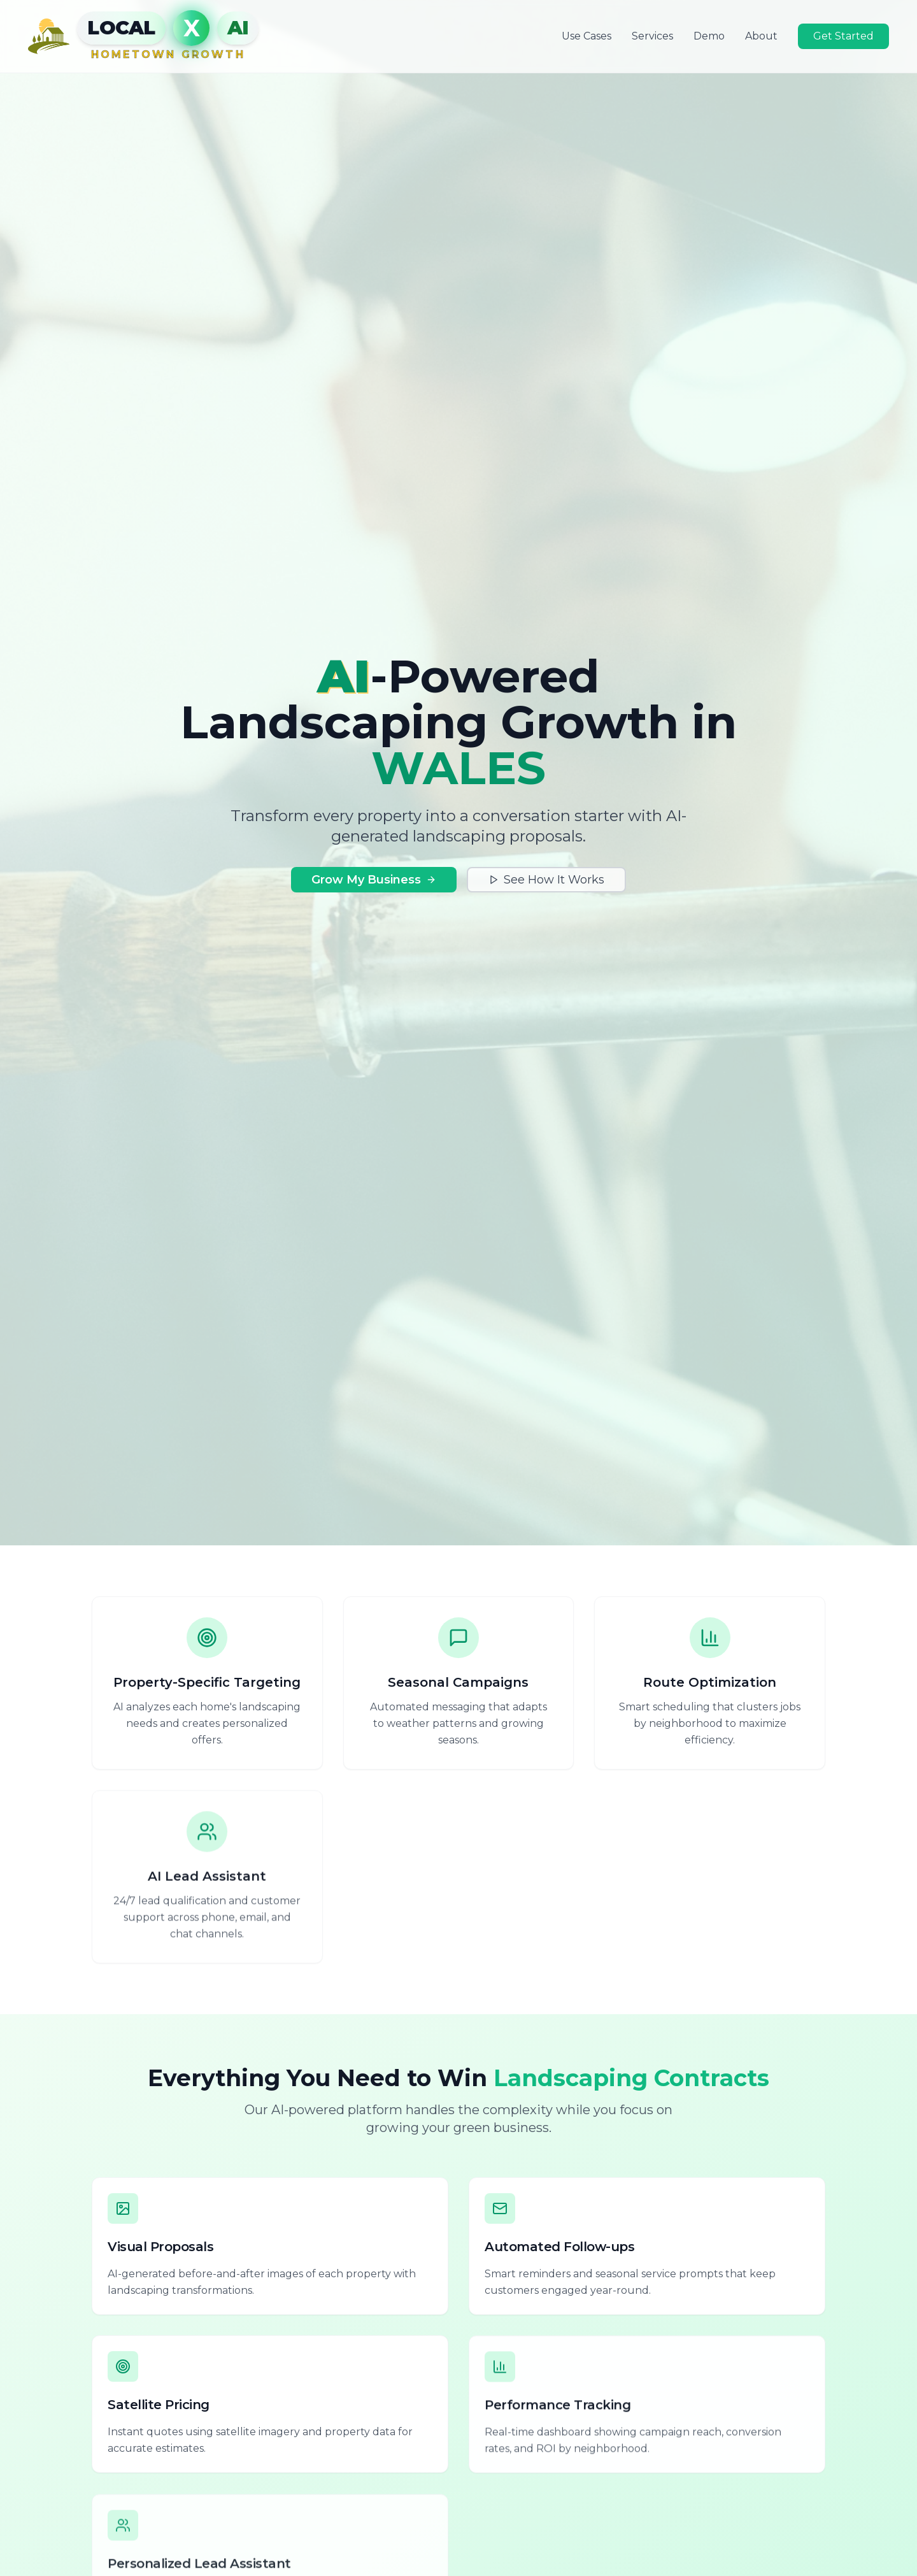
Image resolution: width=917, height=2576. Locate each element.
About (761, 36)
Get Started (843, 36)
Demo (709, 36)
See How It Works (546, 880)
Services (652, 36)
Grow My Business (373, 880)
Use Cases (586, 36)
